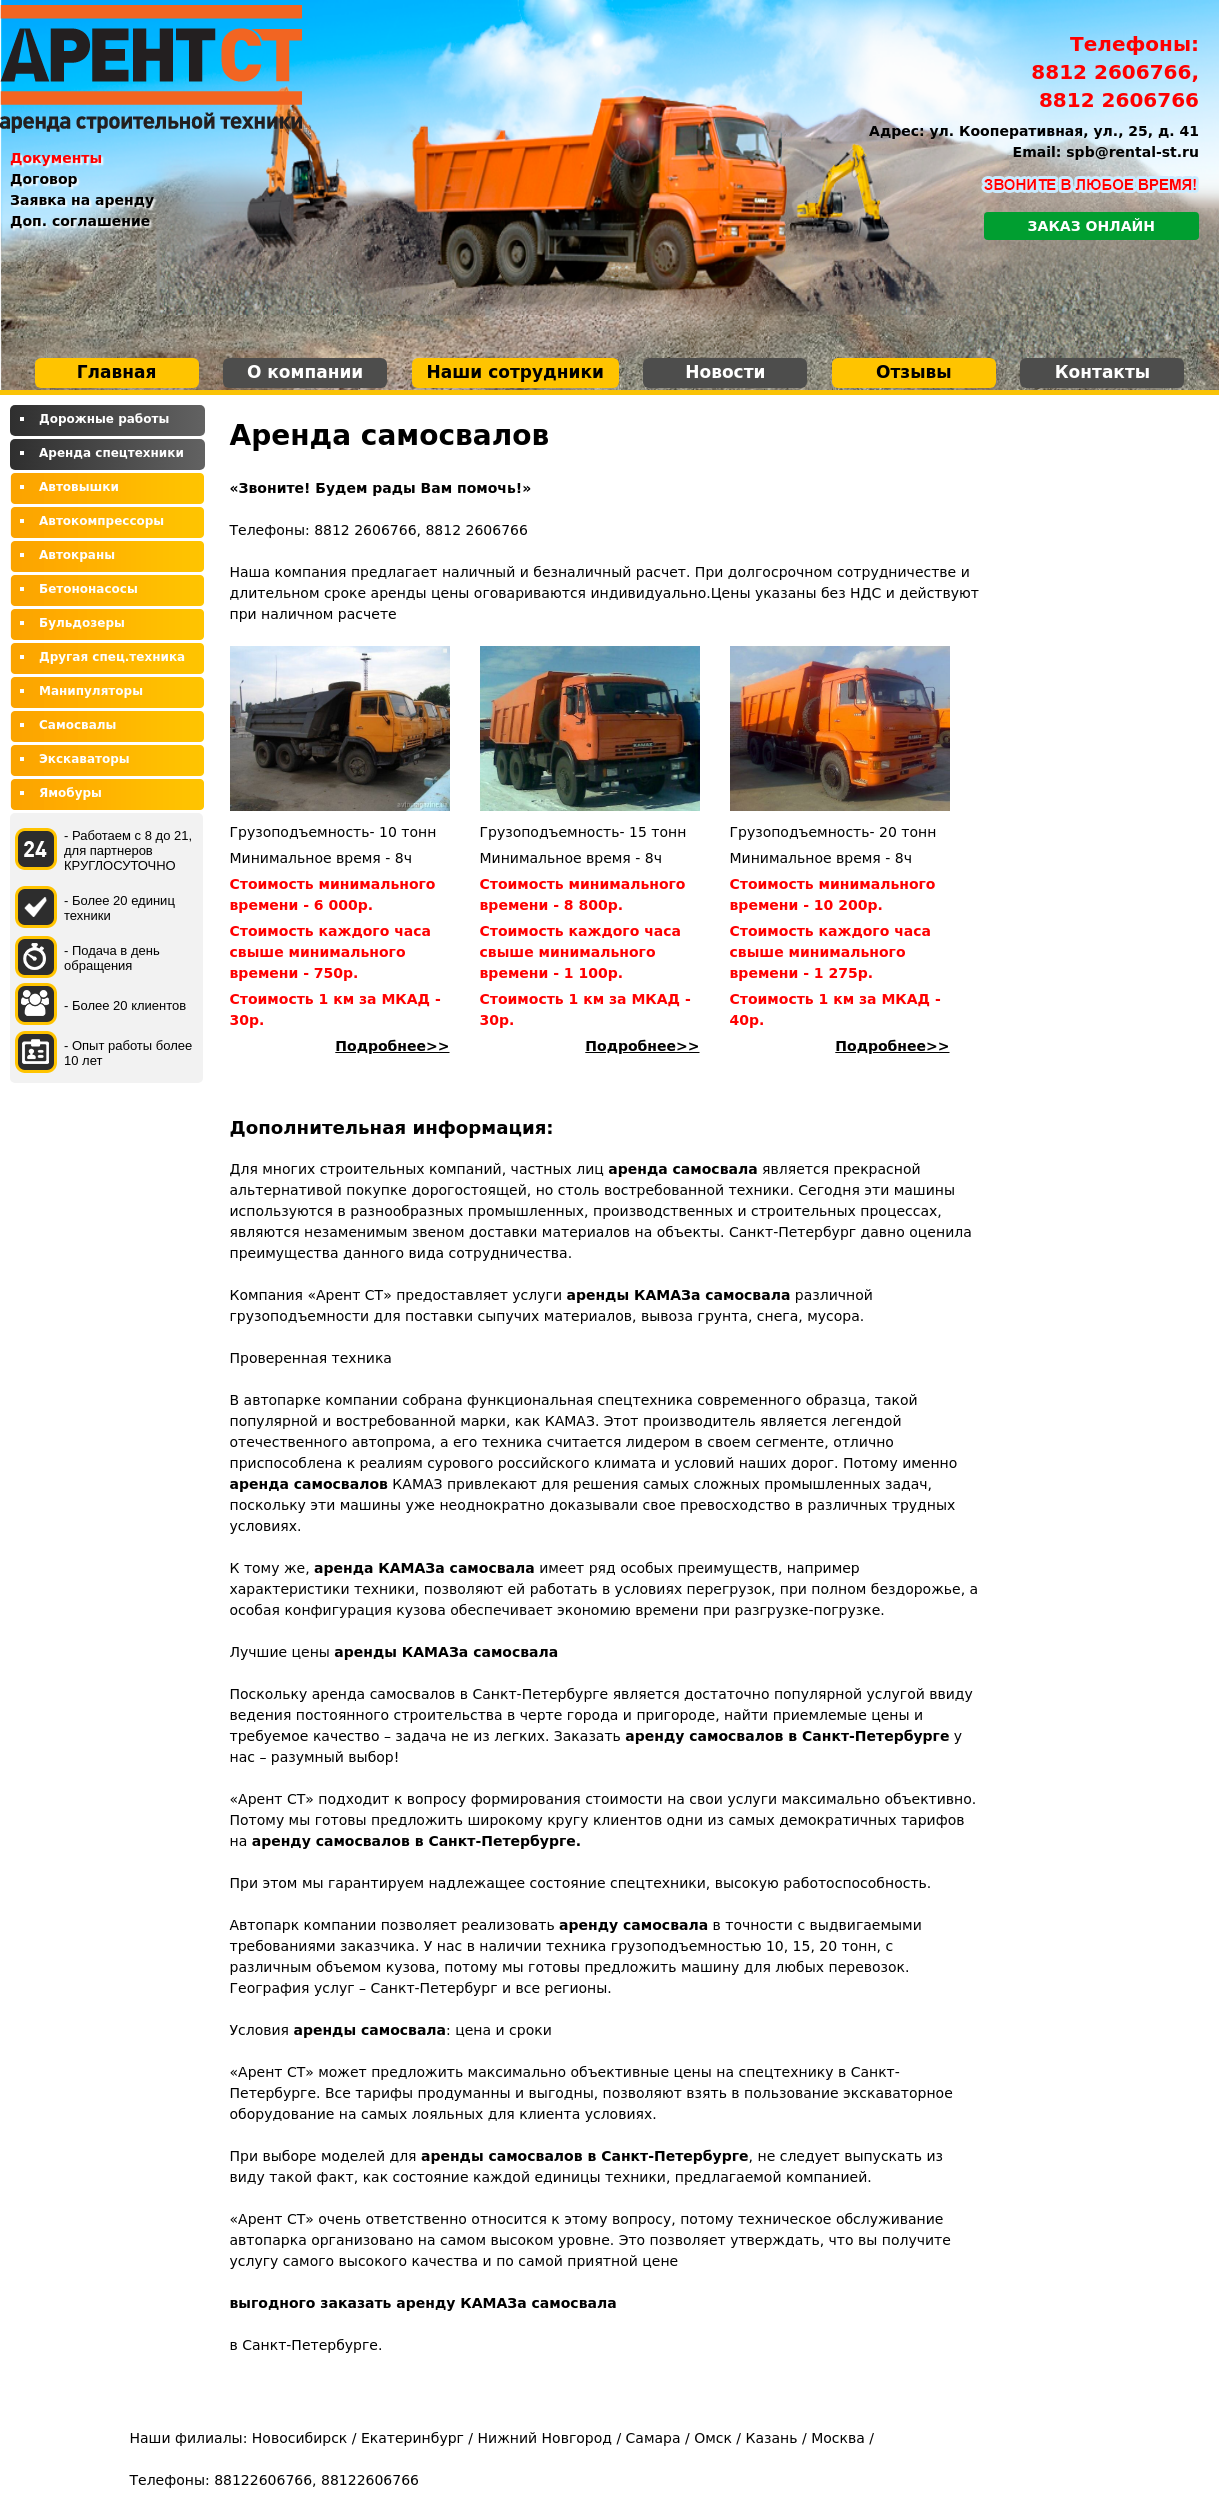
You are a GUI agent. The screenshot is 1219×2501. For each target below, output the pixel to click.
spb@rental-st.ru (1132, 152)
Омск (713, 2438)
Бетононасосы (88, 589)
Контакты (1102, 372)
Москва (838, 2438)
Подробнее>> (392, 1046)
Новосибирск (299, 2438)
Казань (772, 2438)
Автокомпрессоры (101, 521)
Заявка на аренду (82, 200)
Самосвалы (77, 725)
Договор (44, 179)
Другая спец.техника (112, 657)
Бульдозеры (82, 623)
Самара (653, 2438)
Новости (725, 372)
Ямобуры (70, 793)
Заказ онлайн (1091, 226)
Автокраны (77, 555)
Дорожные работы (104, 419)
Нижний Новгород (545, 2438)
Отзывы (914, 372)
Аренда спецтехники (111, 453)
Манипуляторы (91, 691)
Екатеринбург (412, 2438)
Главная (117, 372)
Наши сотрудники (515, 372)
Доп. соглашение (80, 221)
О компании (305, 372)
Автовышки (79, 487)
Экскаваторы (84, 759)
